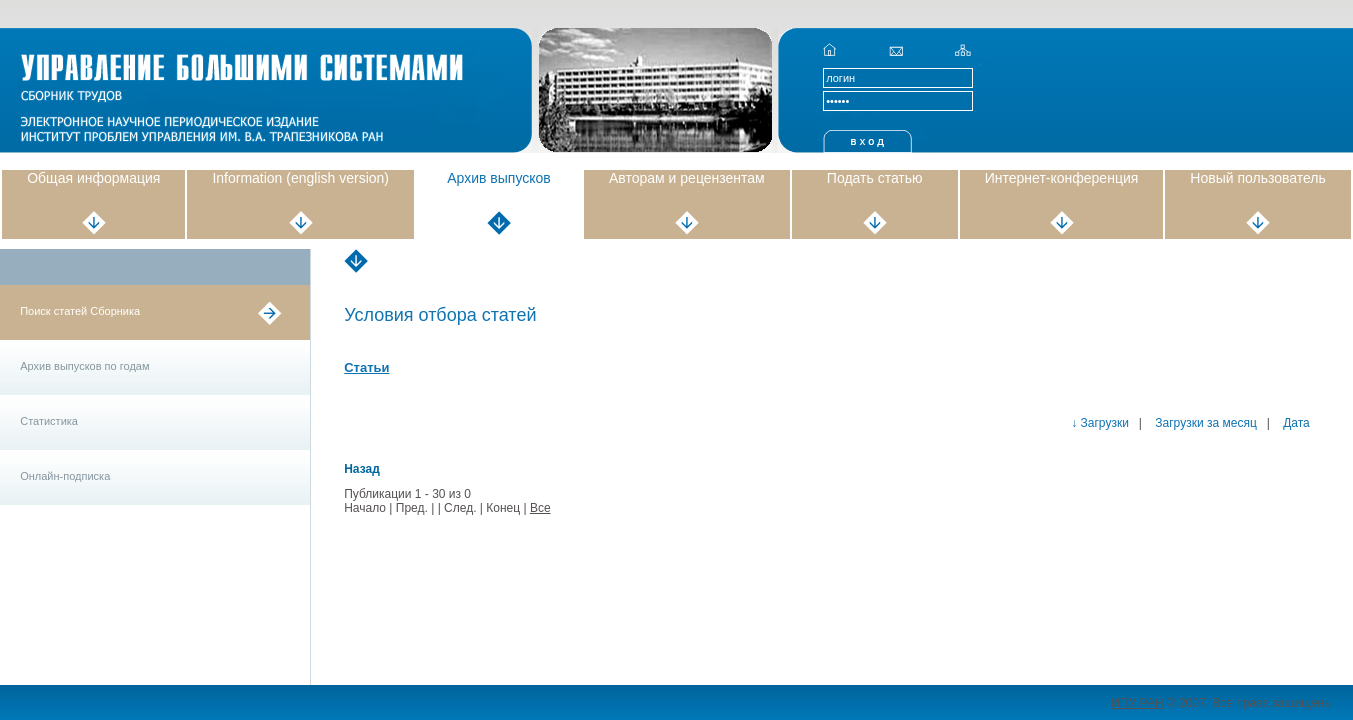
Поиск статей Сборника (80, 311)
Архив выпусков (499, 178)
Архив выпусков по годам (84, 366)
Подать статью (875, 178)
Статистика (49, 421)
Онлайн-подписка (65, 476)
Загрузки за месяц (1204, 423)
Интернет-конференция (1062, 178)
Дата (1295, 423)
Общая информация (93, 178)
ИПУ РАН (1137, 703)
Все (540, 508)
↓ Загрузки (1100, 423)
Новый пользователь (1257, 178)
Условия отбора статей (440, 315)
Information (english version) (300, 178)
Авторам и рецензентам (687, 178)
